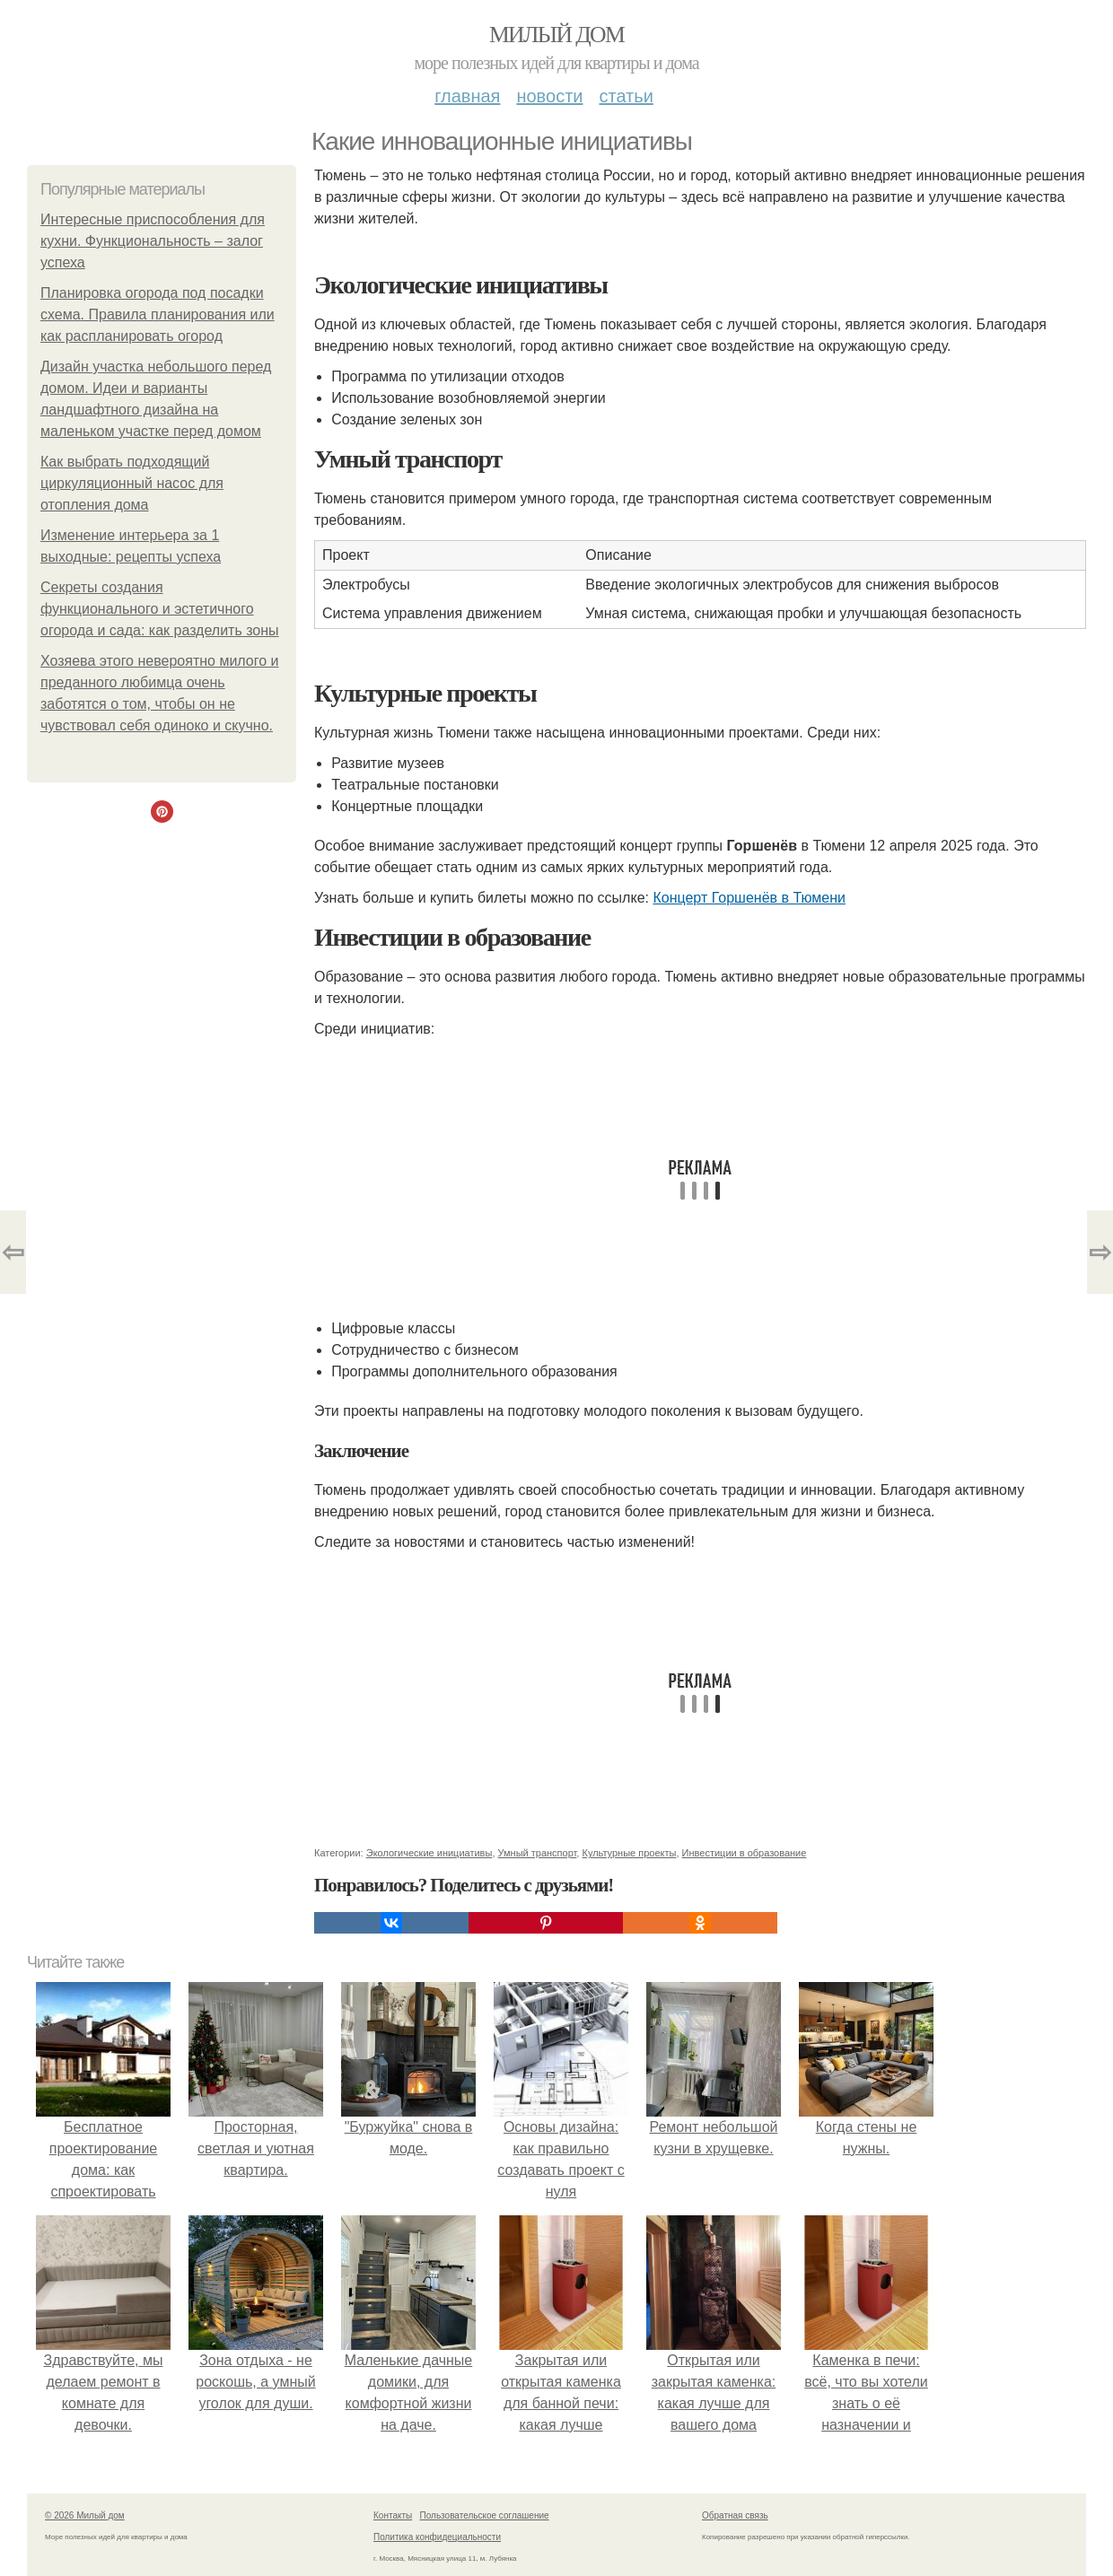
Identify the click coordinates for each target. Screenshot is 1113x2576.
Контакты (392, 2515)
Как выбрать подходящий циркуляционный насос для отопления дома (131, 483)
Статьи (626, 96)
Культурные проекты (629, 1852)
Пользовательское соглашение (484, 2515)
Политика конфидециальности (437, 2537)
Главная (467, 96)
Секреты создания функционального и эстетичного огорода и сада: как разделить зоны (159, 609)
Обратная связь (735, 2515)
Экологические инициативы (429, 1852)
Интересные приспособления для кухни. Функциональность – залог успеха (152, 241)
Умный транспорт (537, 1852)
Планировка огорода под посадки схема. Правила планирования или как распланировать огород (157, 314)
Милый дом (556, 35)
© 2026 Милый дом (85, 2515)
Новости (549, 96)
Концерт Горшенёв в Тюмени (749, 897)
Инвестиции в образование (744, 1852)
